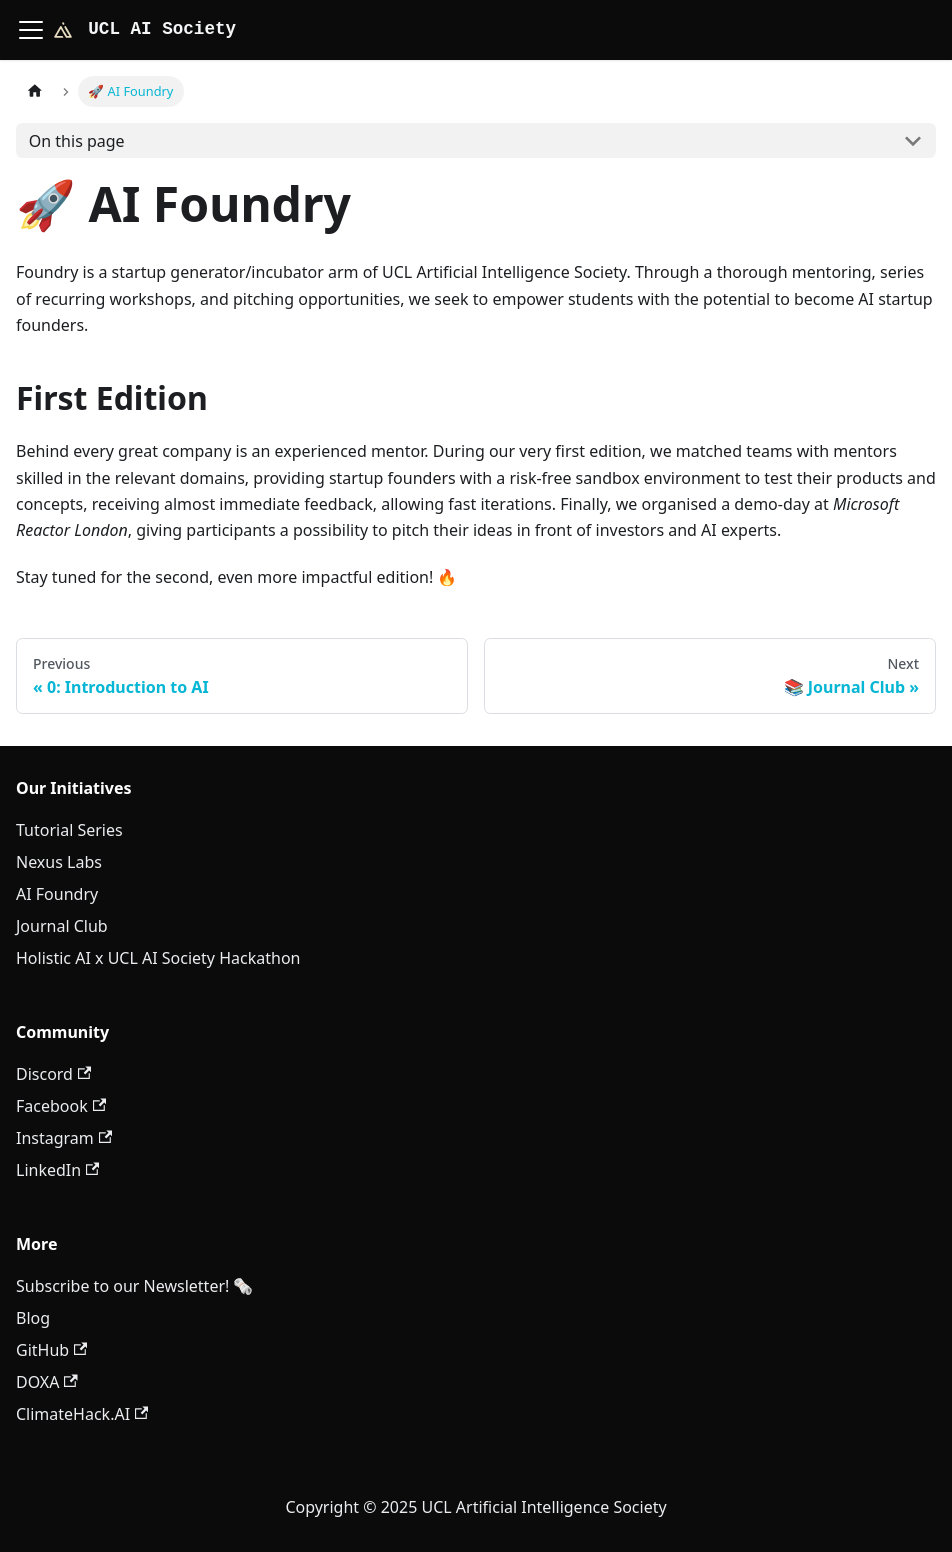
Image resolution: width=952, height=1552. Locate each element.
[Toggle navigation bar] (31, 30)
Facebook (61, 1106)
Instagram (64, 1138)
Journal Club (62, 926)
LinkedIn (57, 1170)
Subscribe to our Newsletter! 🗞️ (134, 1286)
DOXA (47, 1382)
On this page (77, 141)
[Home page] (35, 91)
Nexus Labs (59, 862)
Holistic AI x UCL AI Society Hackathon (158, 958)
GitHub (51, 1350)
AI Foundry (57, 894)
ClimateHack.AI (82, 1414)
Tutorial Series (69, 830)
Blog (33, 1318)
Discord (53, 1074)
